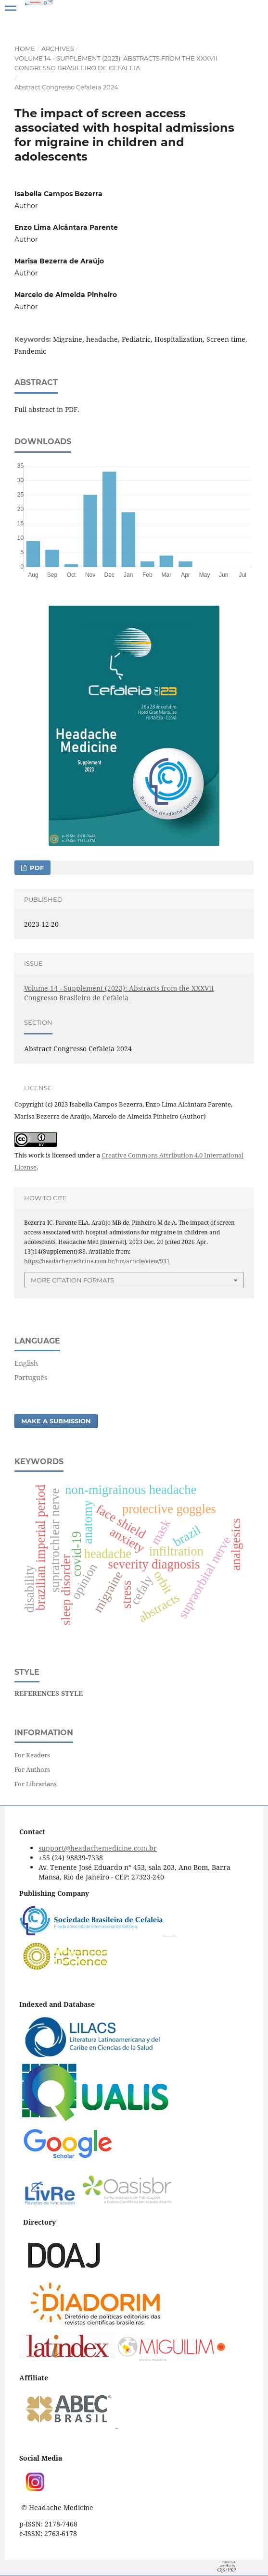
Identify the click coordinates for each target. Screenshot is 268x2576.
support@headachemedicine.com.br (97, 1848)
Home (24, 48)
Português (30, 1377)
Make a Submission (56, 1421)
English (26, 1363)
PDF (36, 867)
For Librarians (35, 1784)
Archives (57, 48)
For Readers (32, 1755)
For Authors (32, 1769)
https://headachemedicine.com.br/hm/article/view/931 (97, 1261)
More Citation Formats (72, 1280)
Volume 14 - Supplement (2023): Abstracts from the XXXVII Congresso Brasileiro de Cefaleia (115, 63)
